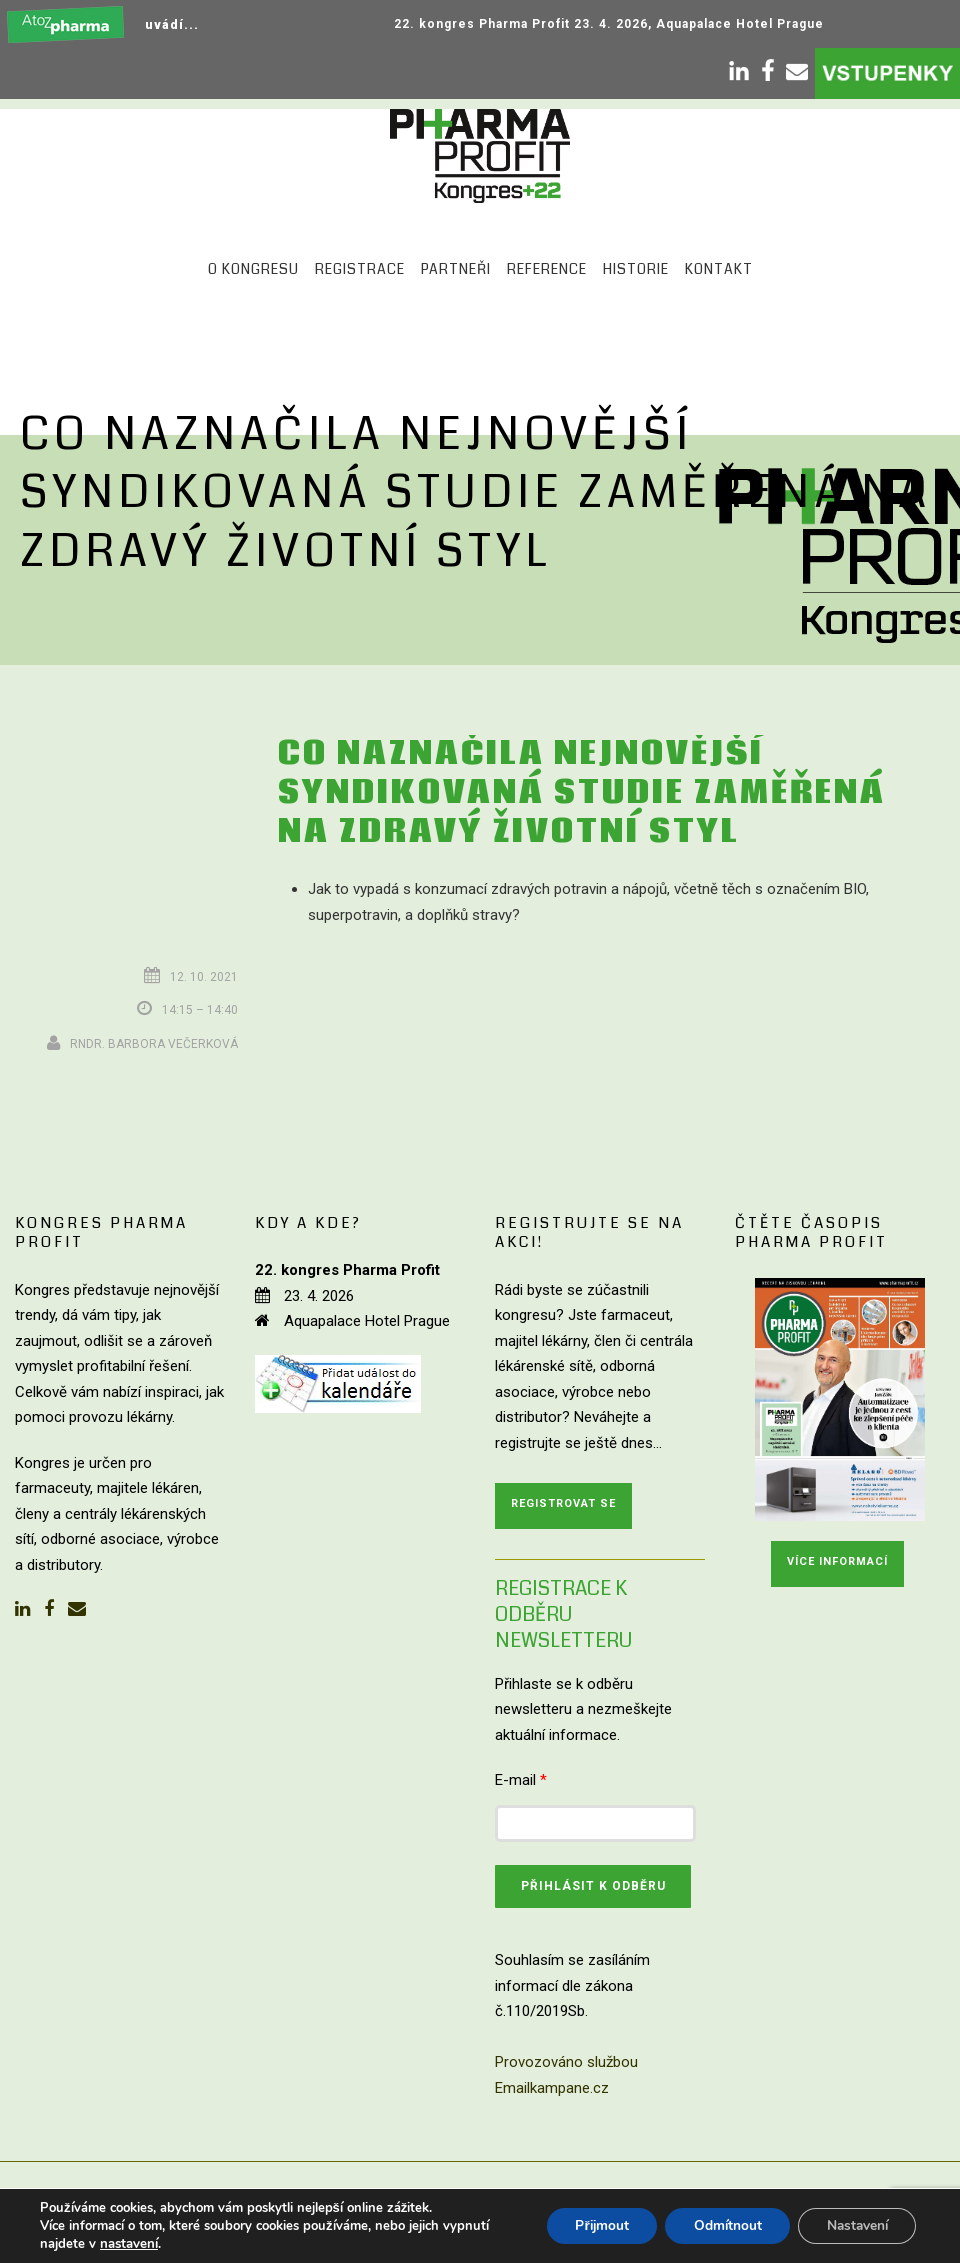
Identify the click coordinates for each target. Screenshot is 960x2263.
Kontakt (719, 269)
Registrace (360, 269)
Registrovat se (563, 1503)
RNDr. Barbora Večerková (154, 1044)
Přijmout (589, 2225)
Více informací (837, 1561)
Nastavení (854, 2225)
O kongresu (253, 269)
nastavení (129, 2244)
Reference (547, 269)
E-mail (521, 1780)
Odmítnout (719, 2225)
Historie (636, 269)
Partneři (456, 269)
